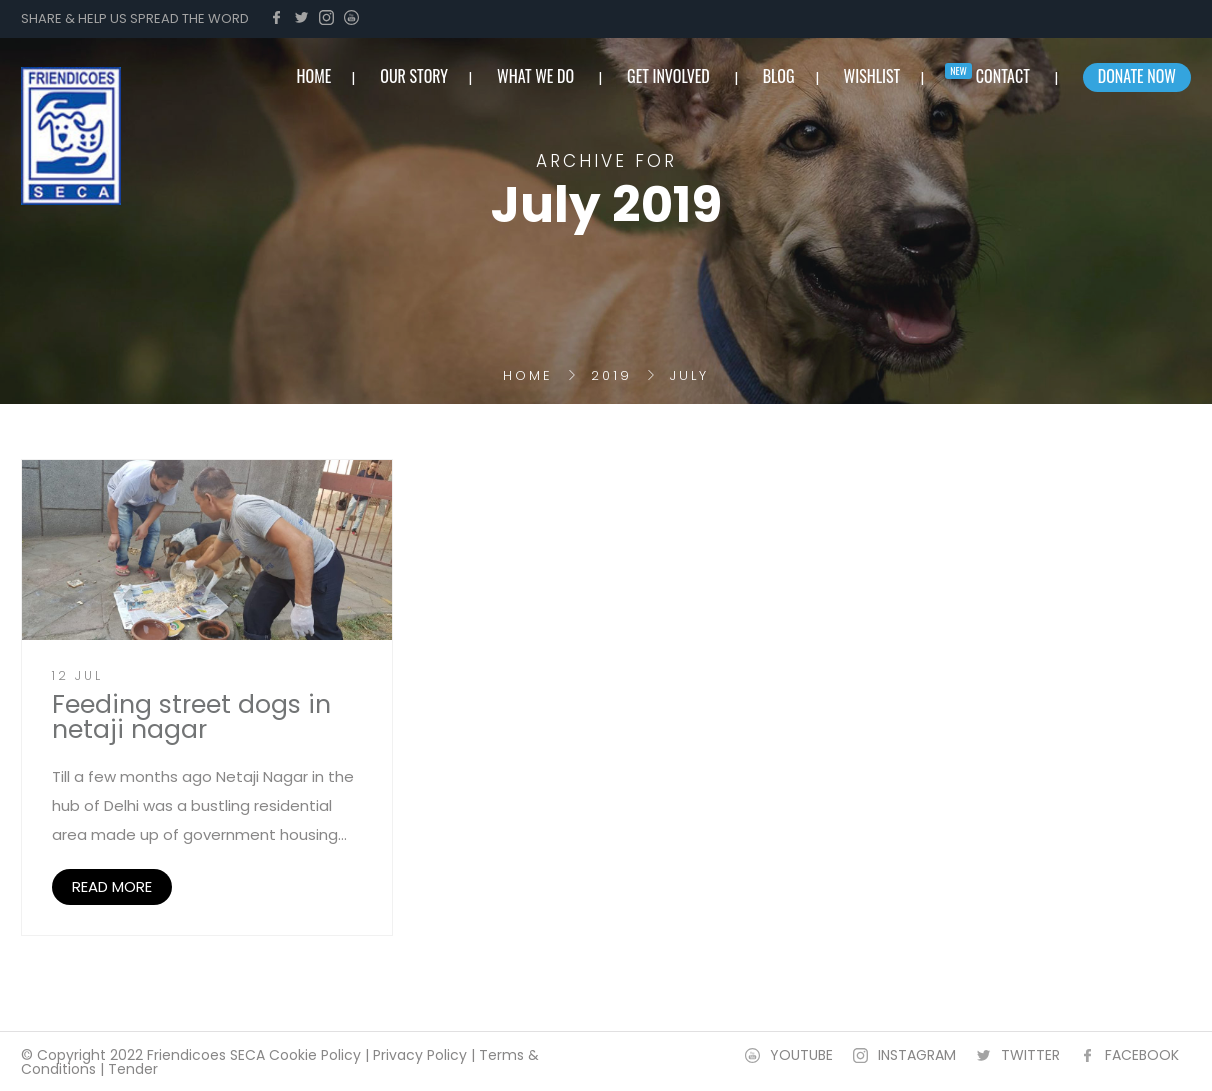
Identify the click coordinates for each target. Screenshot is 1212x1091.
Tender (133, 1069)
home (314, 76)
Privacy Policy (420, 1055)
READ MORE (112, 886)
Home (528, 375)
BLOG (779, 76)
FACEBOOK (1142, 1055)
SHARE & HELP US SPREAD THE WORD (135, 18)
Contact (1003, 76)
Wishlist (872, 76)
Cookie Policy (315, 1055)
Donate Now (1137, 76)
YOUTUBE (801, 1055)
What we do (535, 76)
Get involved (668, 76)
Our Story (414, 76)
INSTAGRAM (917, 1055)
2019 (611, 375)
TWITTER (1030, 1055)
